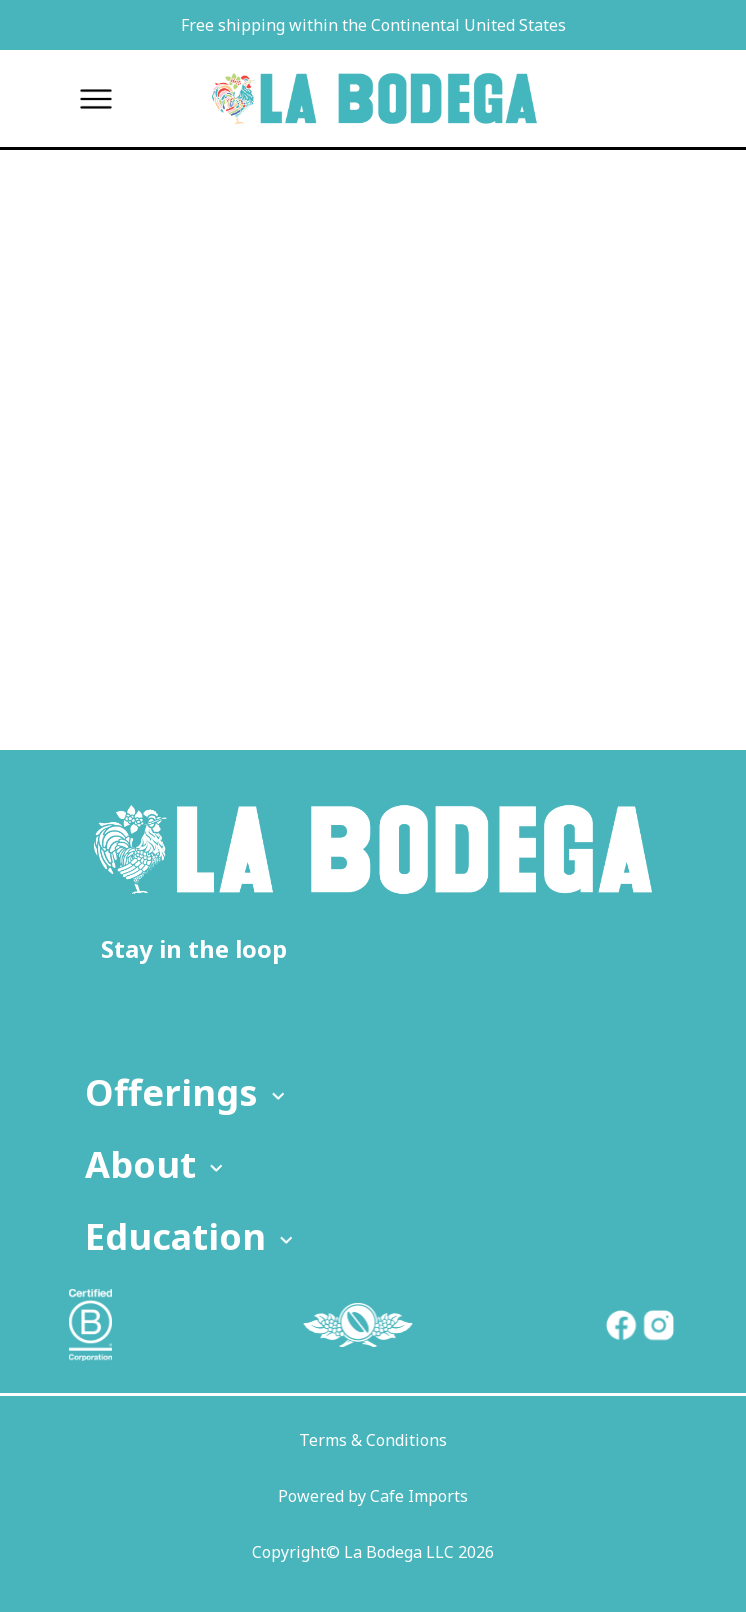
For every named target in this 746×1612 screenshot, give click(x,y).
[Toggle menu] (95, 98)
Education (191, 1236)
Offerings (187, 1092)
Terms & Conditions (373, 1440)
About (156, 1164)
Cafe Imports (419, 1496)
